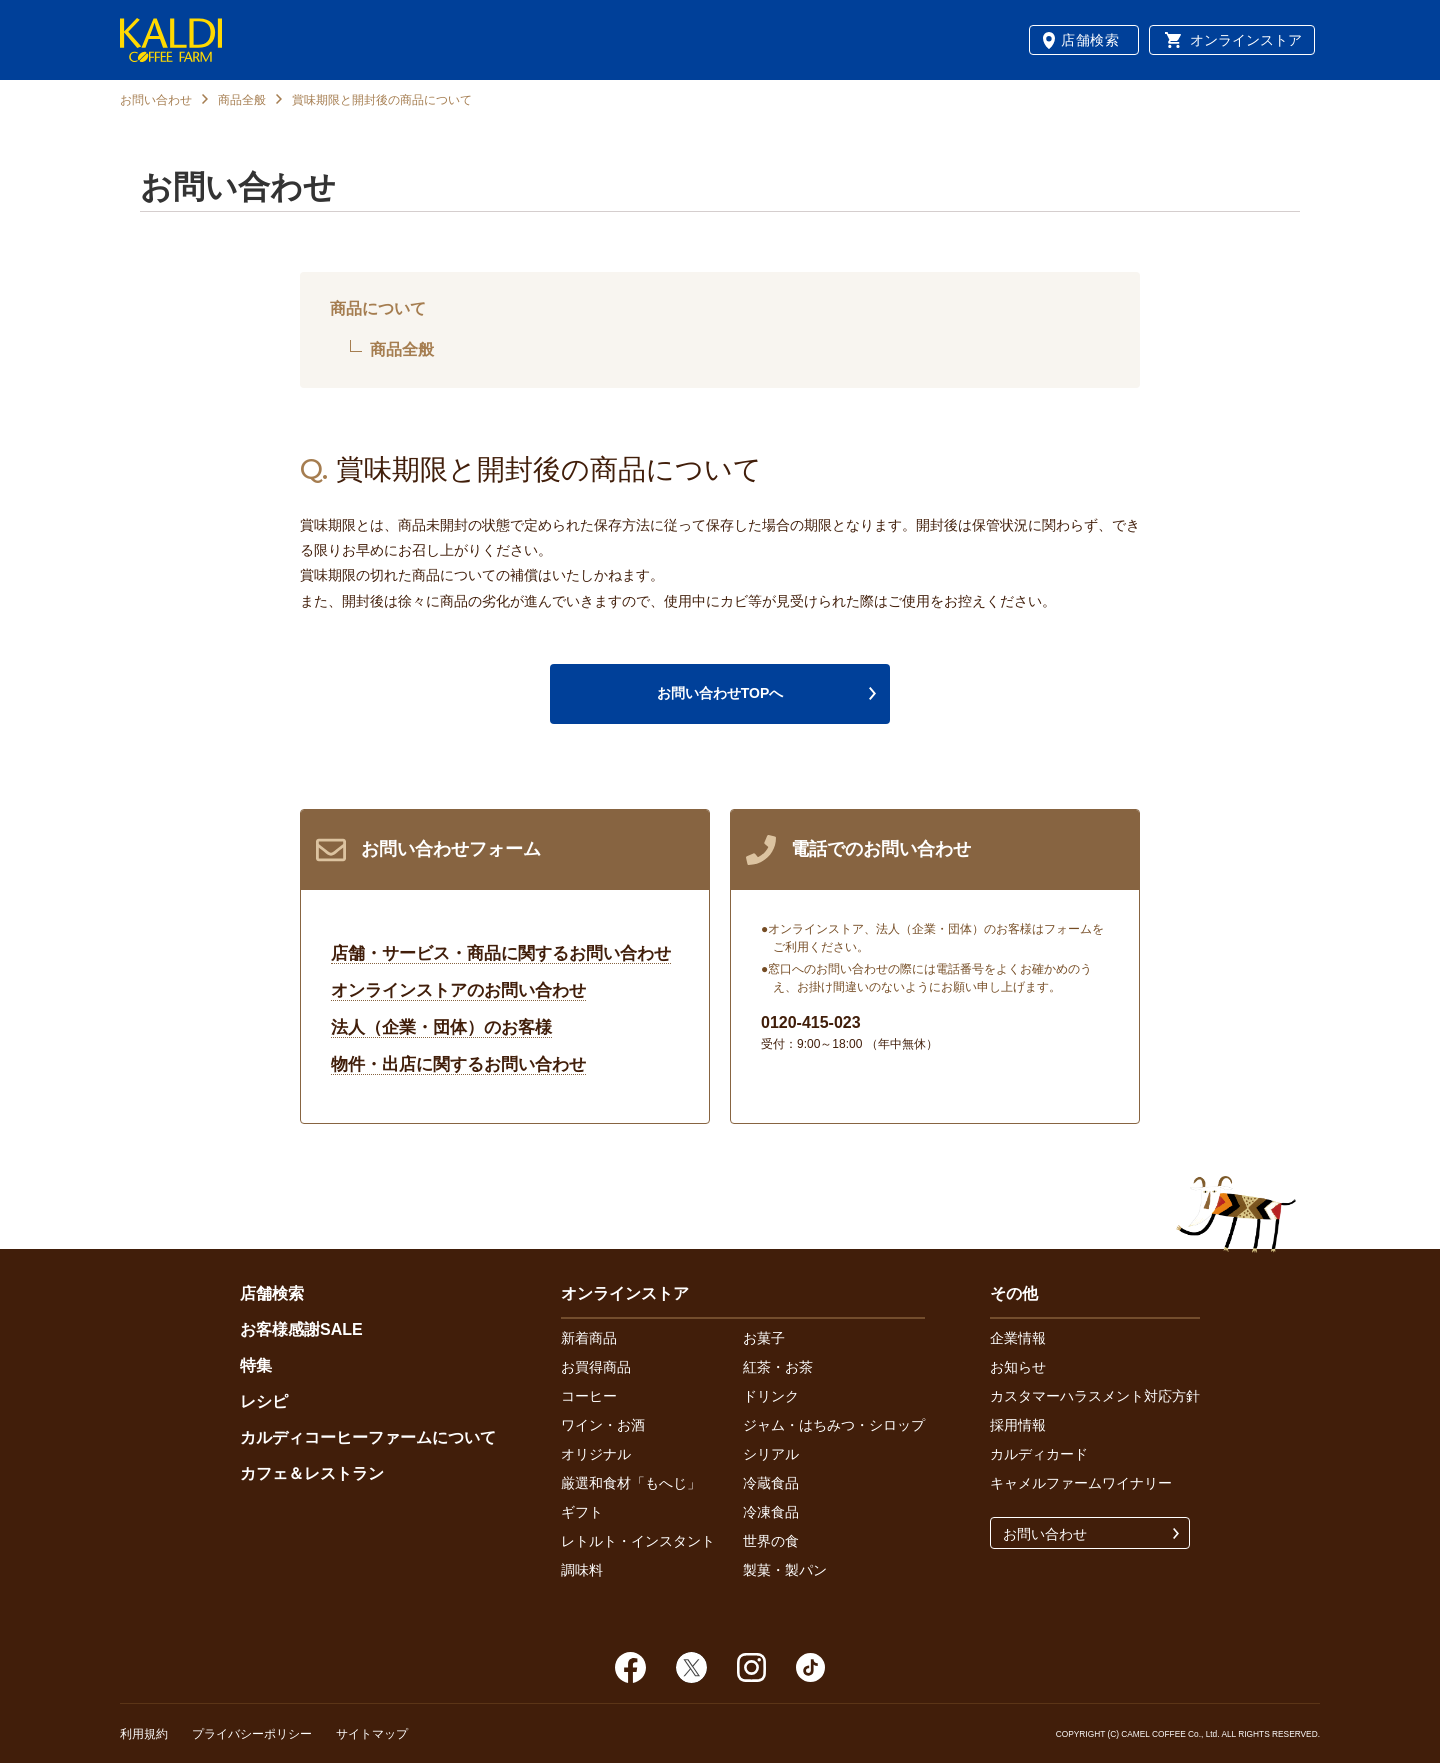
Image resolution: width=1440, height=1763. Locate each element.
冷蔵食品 (771, 1483)
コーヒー (589, 1396)
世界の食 (771, 1541)
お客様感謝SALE (301, 1329)
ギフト (582, 1512)
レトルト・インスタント (638, 1541)
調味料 (582, 1570)
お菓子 (764, 1338)
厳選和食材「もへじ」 (631, 1483)
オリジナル (596, 1454)
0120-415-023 (811, 1022)
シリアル (771, 1454)
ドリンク (771, 1396)
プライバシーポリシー (252, 1734)
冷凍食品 (771, 1512)
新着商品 (589, 1338)
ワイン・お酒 (603, 1425)
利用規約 (144, 1734)
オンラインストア (1246, 40)
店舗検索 (1090, 40)
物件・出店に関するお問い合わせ (458, 1064)
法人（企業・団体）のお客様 (441, 1027)
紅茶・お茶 (778, 1367)
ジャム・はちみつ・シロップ (834, 1425)
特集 (256, 1365)
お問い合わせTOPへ (720, 693)
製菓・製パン (785, 1570)
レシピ (264, 1401)
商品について (378, 308)
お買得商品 (596, 1367)
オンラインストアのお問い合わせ (458, 990)
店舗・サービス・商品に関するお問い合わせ (501, 953)
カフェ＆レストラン (312, 1473)
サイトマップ (372, 1734)
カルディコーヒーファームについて (368, 1437)
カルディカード (1039, 1454)
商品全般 (242, 100)
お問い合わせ (156, 100)
